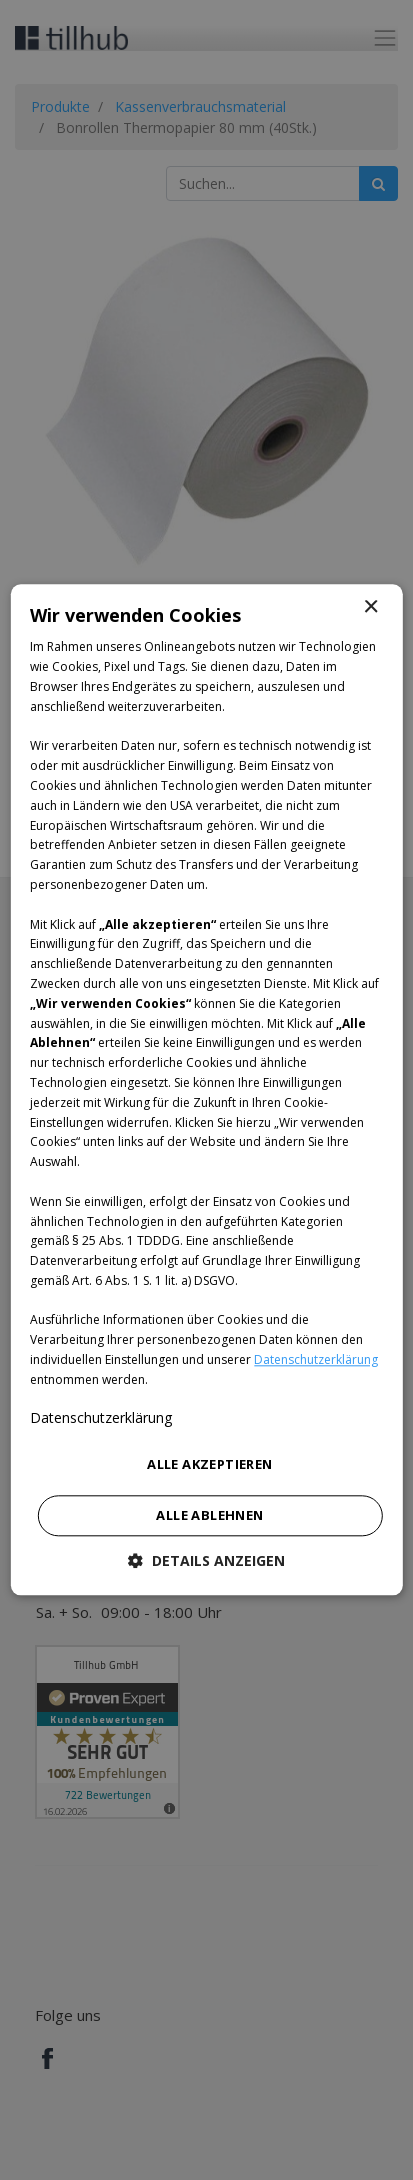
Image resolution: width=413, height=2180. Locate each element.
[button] (206, 1561)
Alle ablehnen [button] (209, 1516)
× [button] (370, 607)
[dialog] (206, 1090)
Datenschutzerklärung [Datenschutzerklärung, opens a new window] (101, 1417)
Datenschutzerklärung (316, 1359)
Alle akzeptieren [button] (209, 1464)
